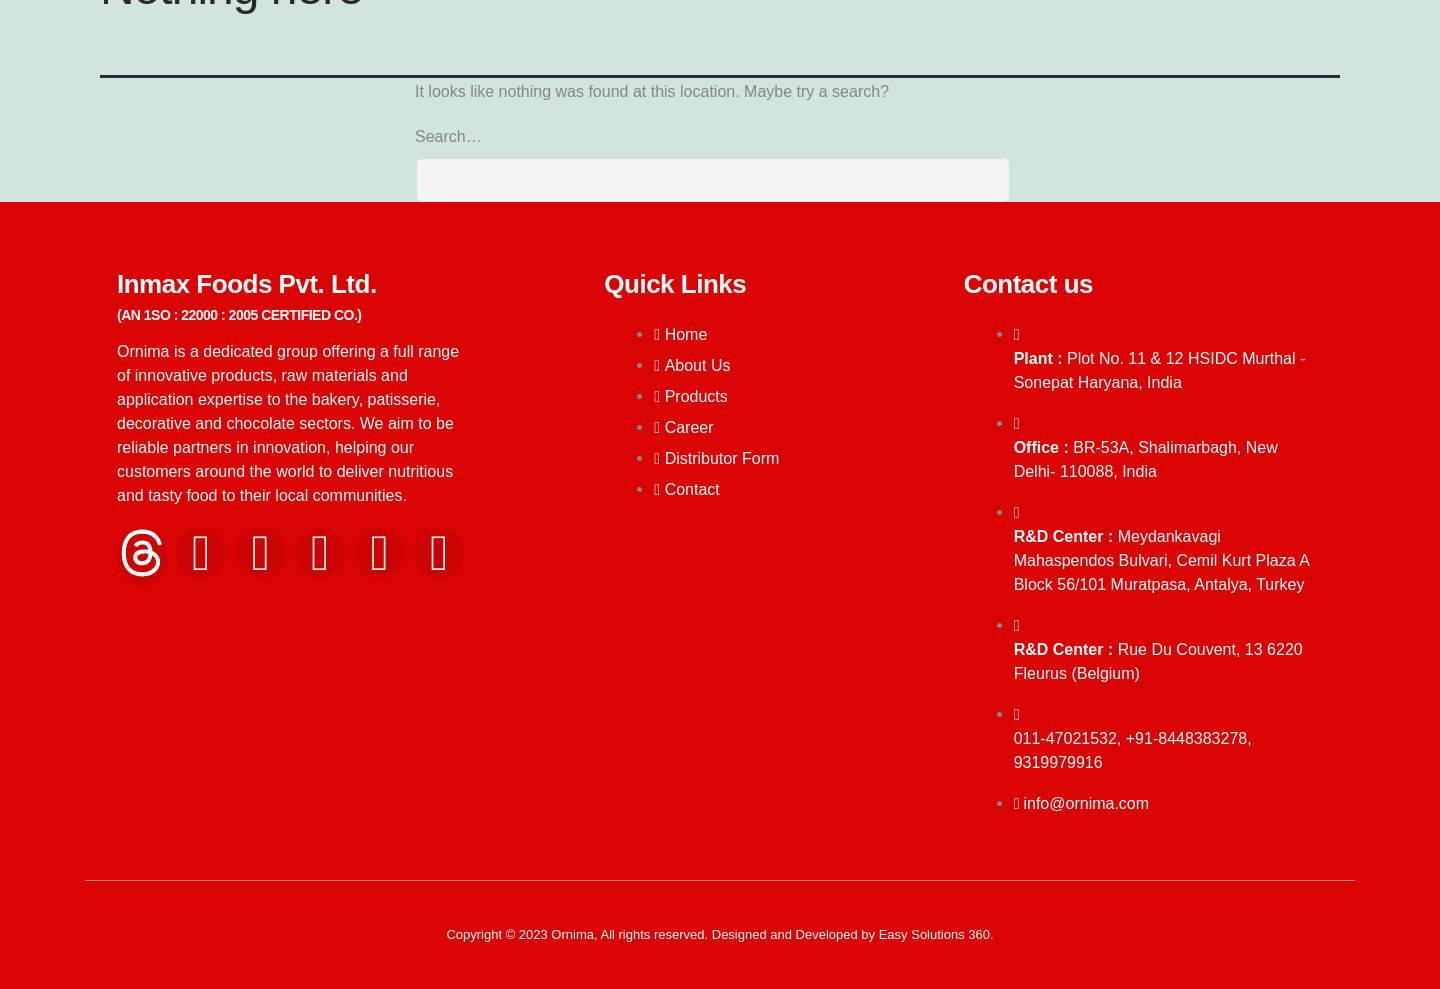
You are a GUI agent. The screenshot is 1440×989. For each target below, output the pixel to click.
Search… (448, 136)
